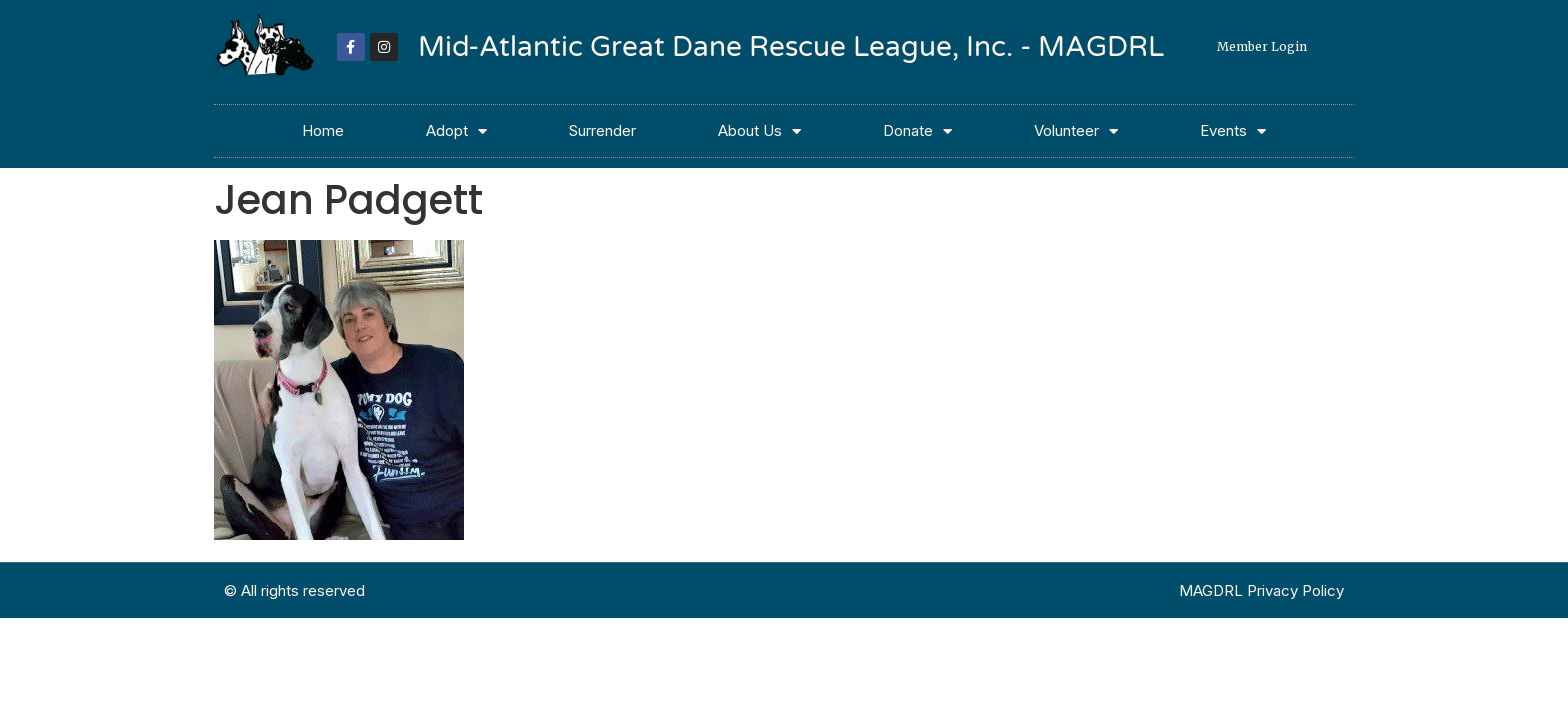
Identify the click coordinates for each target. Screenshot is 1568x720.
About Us (759, 131)
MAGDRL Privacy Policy (1261, 590)
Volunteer (1076, 131)
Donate (917, 131)
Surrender (602, 130)
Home (323, 130)
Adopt (456, 131)
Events (1233, 131)
